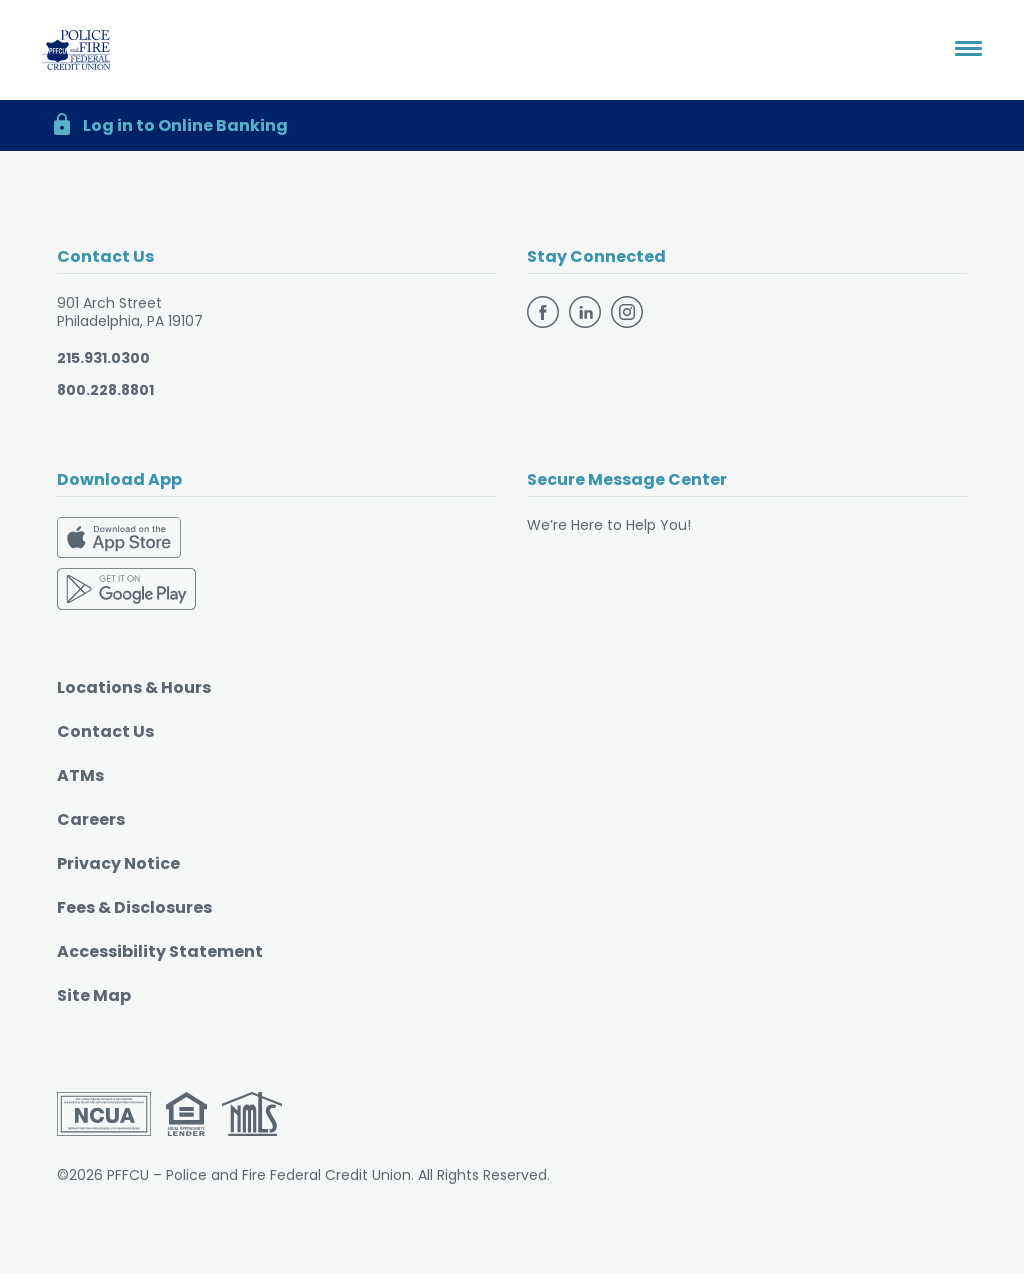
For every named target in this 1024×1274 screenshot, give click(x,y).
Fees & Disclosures (134, 907)
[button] (512, 125)
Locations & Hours (134, 687)
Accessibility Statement (160, 951)
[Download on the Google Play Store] (126, 587)
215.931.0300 (103, 358)
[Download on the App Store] (119, 541)
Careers (91, 819)
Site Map (94, 995)
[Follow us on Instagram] (627, 310)
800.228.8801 (105, 390)
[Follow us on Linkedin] (587, 310)
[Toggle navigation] (968, 50)
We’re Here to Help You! (609, 525)
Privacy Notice (118, 863)
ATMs (80, 775)
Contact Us (105, 731)
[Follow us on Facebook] (545, 310)
